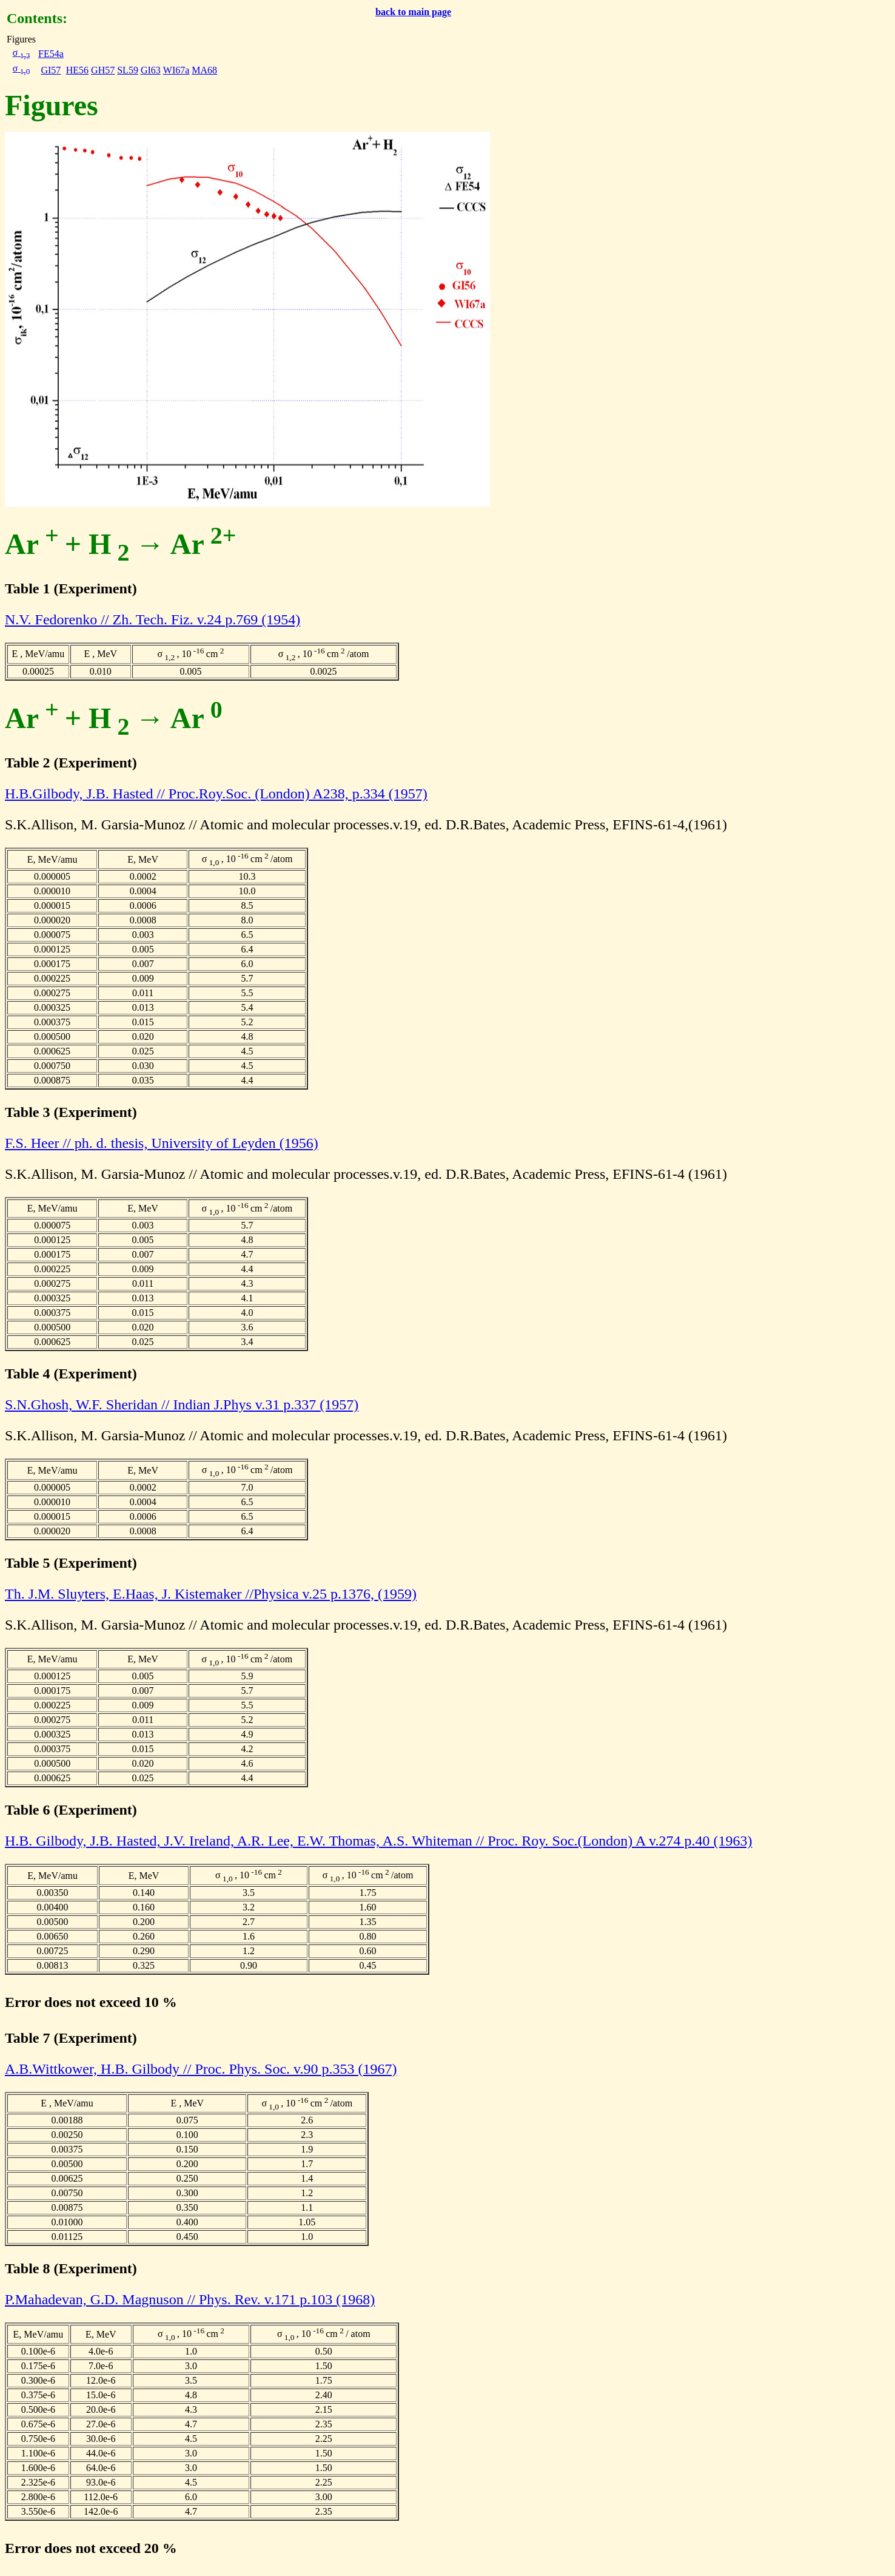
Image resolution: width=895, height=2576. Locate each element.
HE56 (77, 70)
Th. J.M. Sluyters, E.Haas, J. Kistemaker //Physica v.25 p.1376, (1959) (211, 1594)
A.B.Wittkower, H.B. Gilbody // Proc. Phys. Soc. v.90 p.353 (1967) (201, 2069)
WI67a (176, 70)
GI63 (151, 70)
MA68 (204, 70)
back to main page (413, 12)
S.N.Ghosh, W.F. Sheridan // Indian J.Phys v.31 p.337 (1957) (181, 1404)
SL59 (127, 70)
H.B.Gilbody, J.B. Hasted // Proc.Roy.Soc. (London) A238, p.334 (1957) (216, 793)
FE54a (51, 54)
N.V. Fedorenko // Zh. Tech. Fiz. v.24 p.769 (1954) (152, 619)
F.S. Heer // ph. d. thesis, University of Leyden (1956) (161, 1143)
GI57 (51, 70)
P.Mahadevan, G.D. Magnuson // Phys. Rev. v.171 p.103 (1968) (190, 2299)
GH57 (103, 70)
